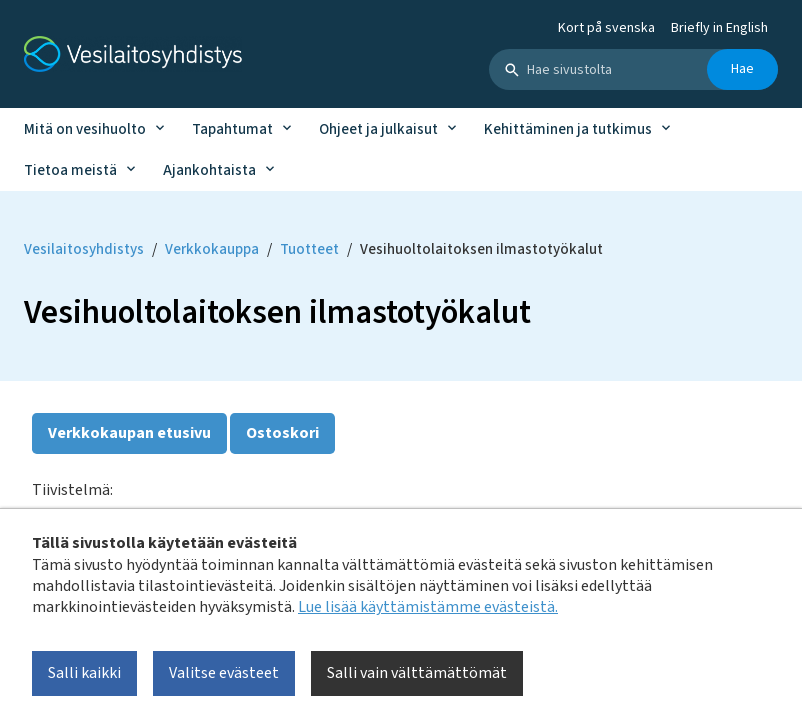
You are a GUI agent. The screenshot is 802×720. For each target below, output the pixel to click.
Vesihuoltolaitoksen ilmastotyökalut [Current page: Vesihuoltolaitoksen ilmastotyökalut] (481, 249)
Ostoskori (282, 433)
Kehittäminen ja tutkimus (568, 129)
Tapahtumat (232, 129)
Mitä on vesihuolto (85, 129)
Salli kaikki (84, 673)
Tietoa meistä (70, 170)
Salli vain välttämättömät (417, 673)
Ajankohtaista (209, 170)
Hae (742, 69)
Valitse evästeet (224, 673)
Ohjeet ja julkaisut (378, 129)
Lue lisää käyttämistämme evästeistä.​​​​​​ (428, 607)
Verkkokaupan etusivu (129, 433)
